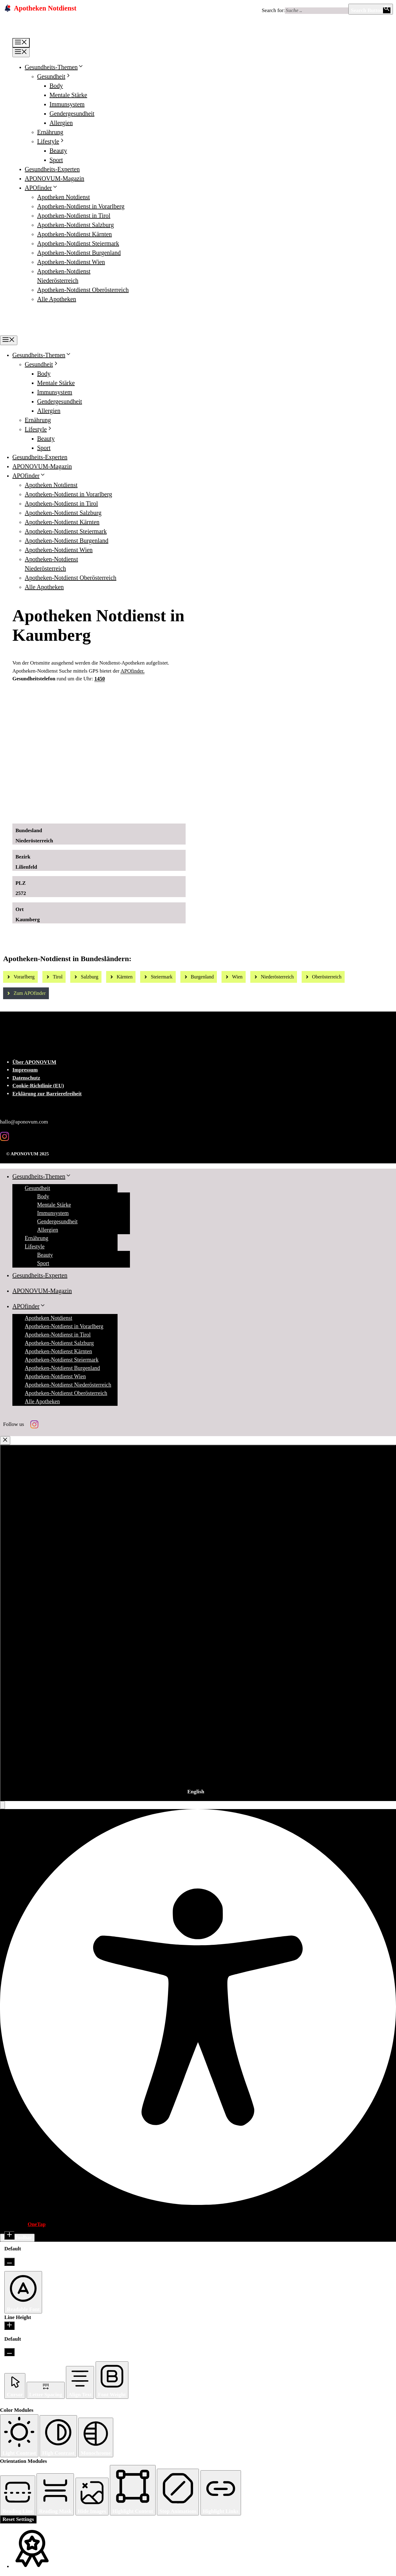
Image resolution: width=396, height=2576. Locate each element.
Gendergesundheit (72, 113)
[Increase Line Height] (9, 2325)
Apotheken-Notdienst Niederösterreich (68, 1385)
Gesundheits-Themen (54, 67)
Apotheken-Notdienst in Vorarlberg (80, 206)
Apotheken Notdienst (63, 197)
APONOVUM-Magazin (54, 178)
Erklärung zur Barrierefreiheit (47, 1094)
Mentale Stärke (68, 95)
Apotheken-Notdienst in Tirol (73, 215)
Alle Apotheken (56, 299)
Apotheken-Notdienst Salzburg (75, 224)
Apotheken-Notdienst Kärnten (74, 234)
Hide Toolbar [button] (17, 2237)
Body (56, 85)
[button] (2, 1805)
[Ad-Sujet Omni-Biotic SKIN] (121, 812)
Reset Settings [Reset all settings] (18, 2519)
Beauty (58, 150)
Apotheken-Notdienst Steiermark (78, 243)
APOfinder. (132, 671)
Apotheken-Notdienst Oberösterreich (83, 289)
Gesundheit (54, 76)
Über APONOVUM (34, 1062)
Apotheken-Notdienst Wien (71, 262)
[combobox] (198, 1623)
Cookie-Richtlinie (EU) (38, 1086)
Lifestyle (51, 141)
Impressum (25, 1070)
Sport (56, 159)
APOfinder (41, 187)
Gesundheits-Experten (52, 169)
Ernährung (50, 132)
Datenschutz (26, 1078)
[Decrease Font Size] (9, 2262)
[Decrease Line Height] (9, 2352)
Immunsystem (67, 104)
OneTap (36, 2224)
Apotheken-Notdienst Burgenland (79, 252)
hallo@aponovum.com (24, 1122)
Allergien (61, 122)
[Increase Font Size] (9, 2235)
